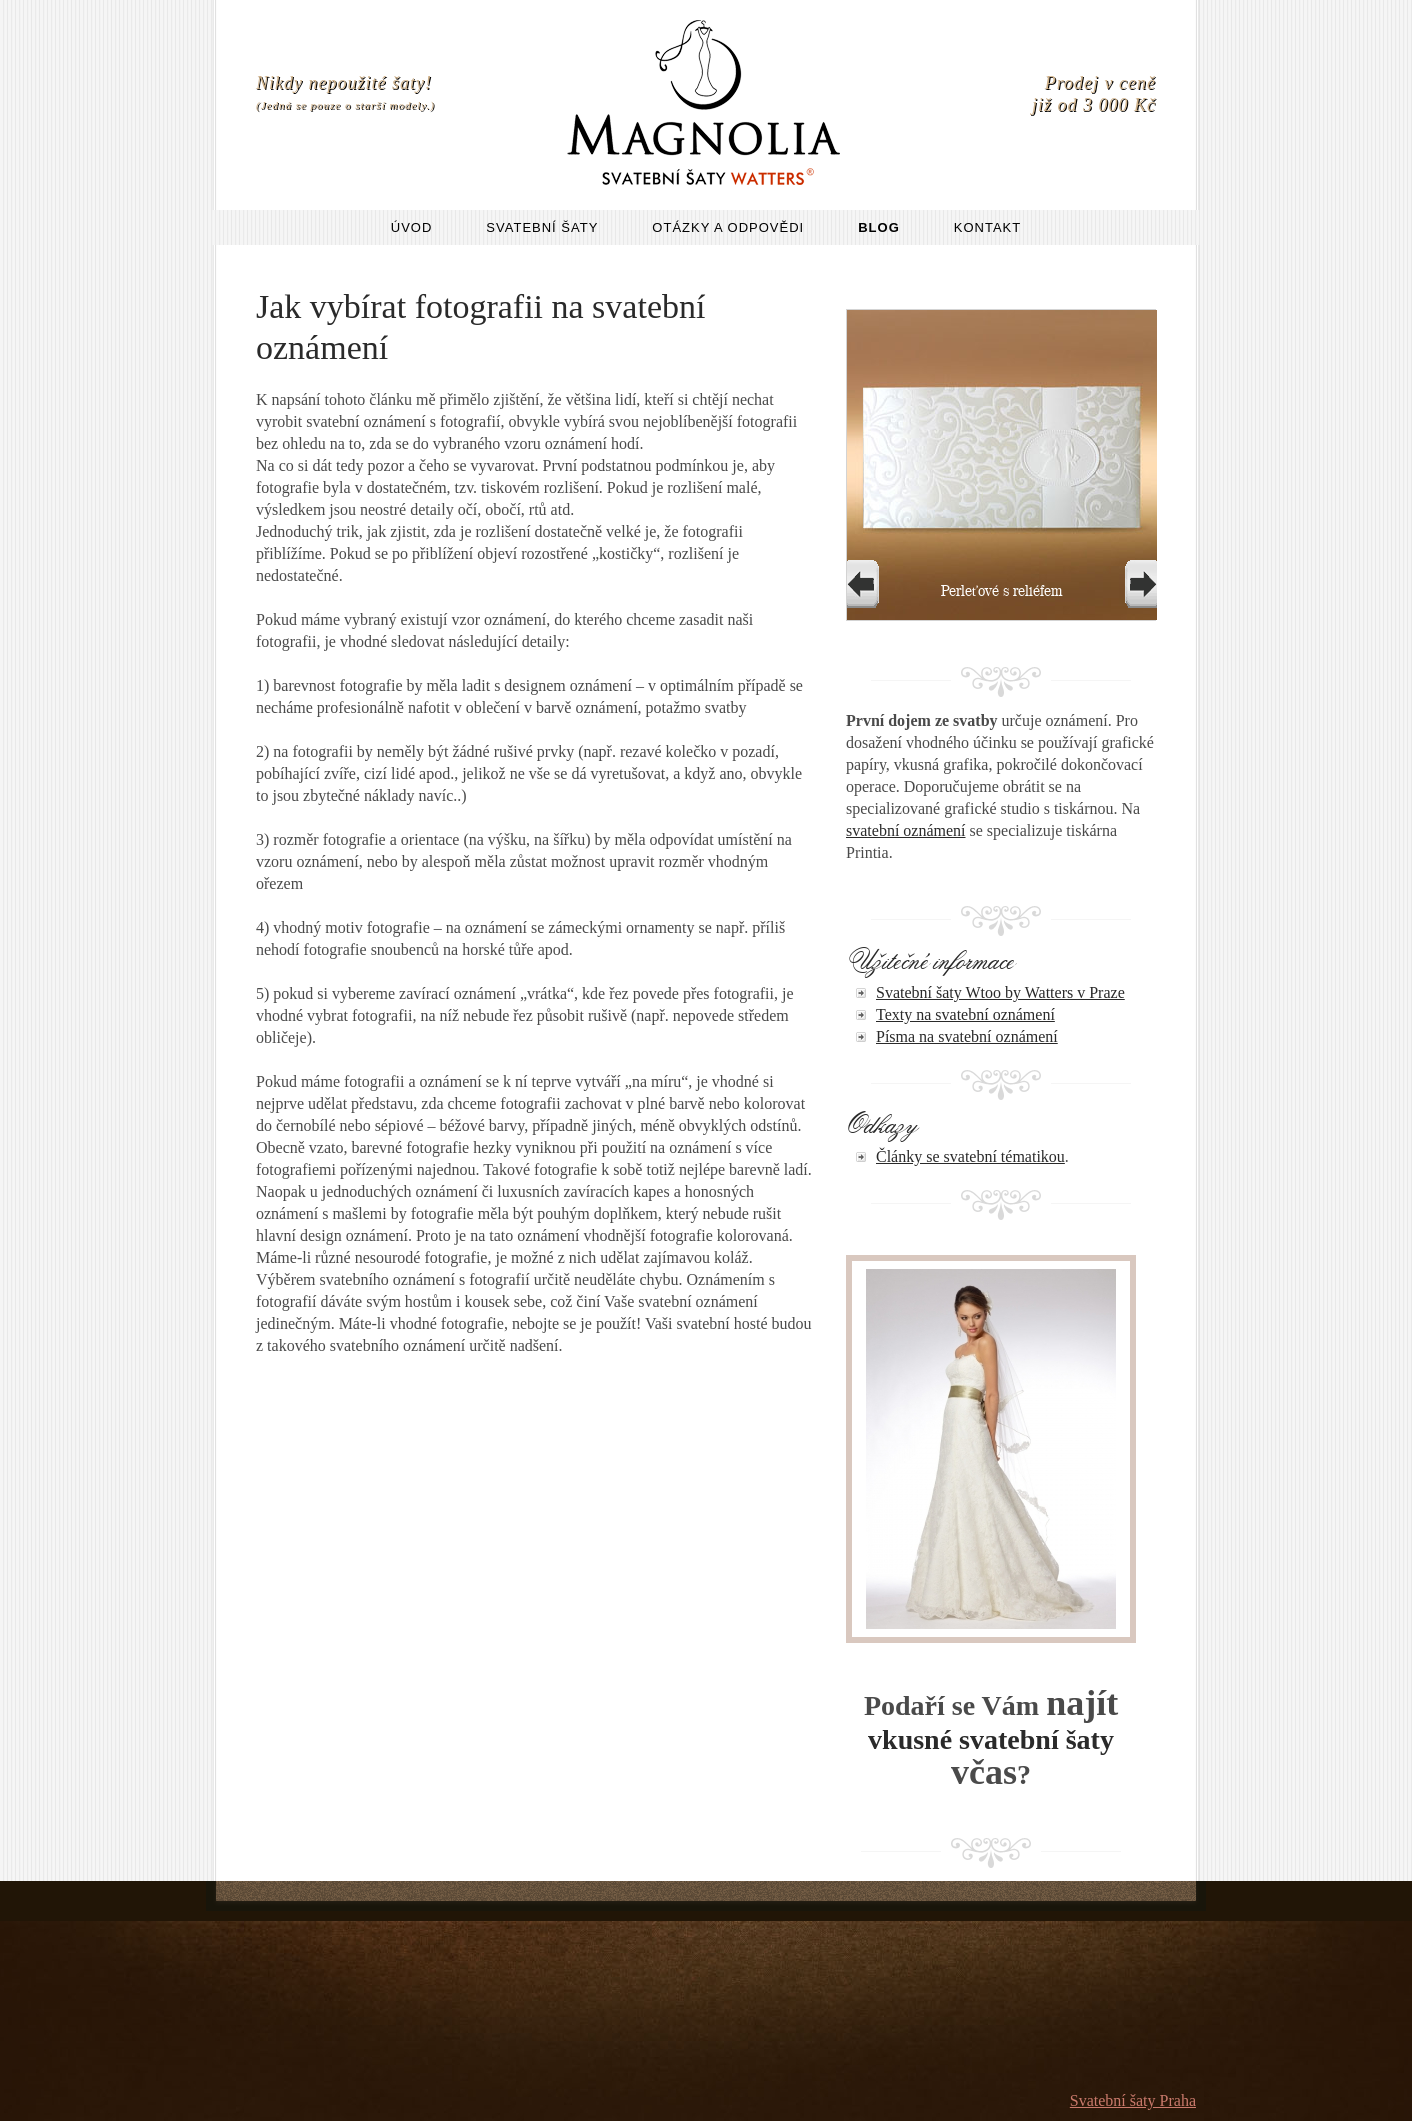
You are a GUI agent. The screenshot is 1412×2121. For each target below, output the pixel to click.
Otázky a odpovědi (728, 227)
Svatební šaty (542, 227)
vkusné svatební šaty (991, 1739)
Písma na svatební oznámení (967, 1036)
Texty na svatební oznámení (965, 1014)
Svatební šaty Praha (1133, 2100)
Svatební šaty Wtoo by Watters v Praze (1000, 992)
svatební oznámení (906, 830)
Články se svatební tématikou (970, 1156)
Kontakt (987, 227)
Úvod (412, 227)
